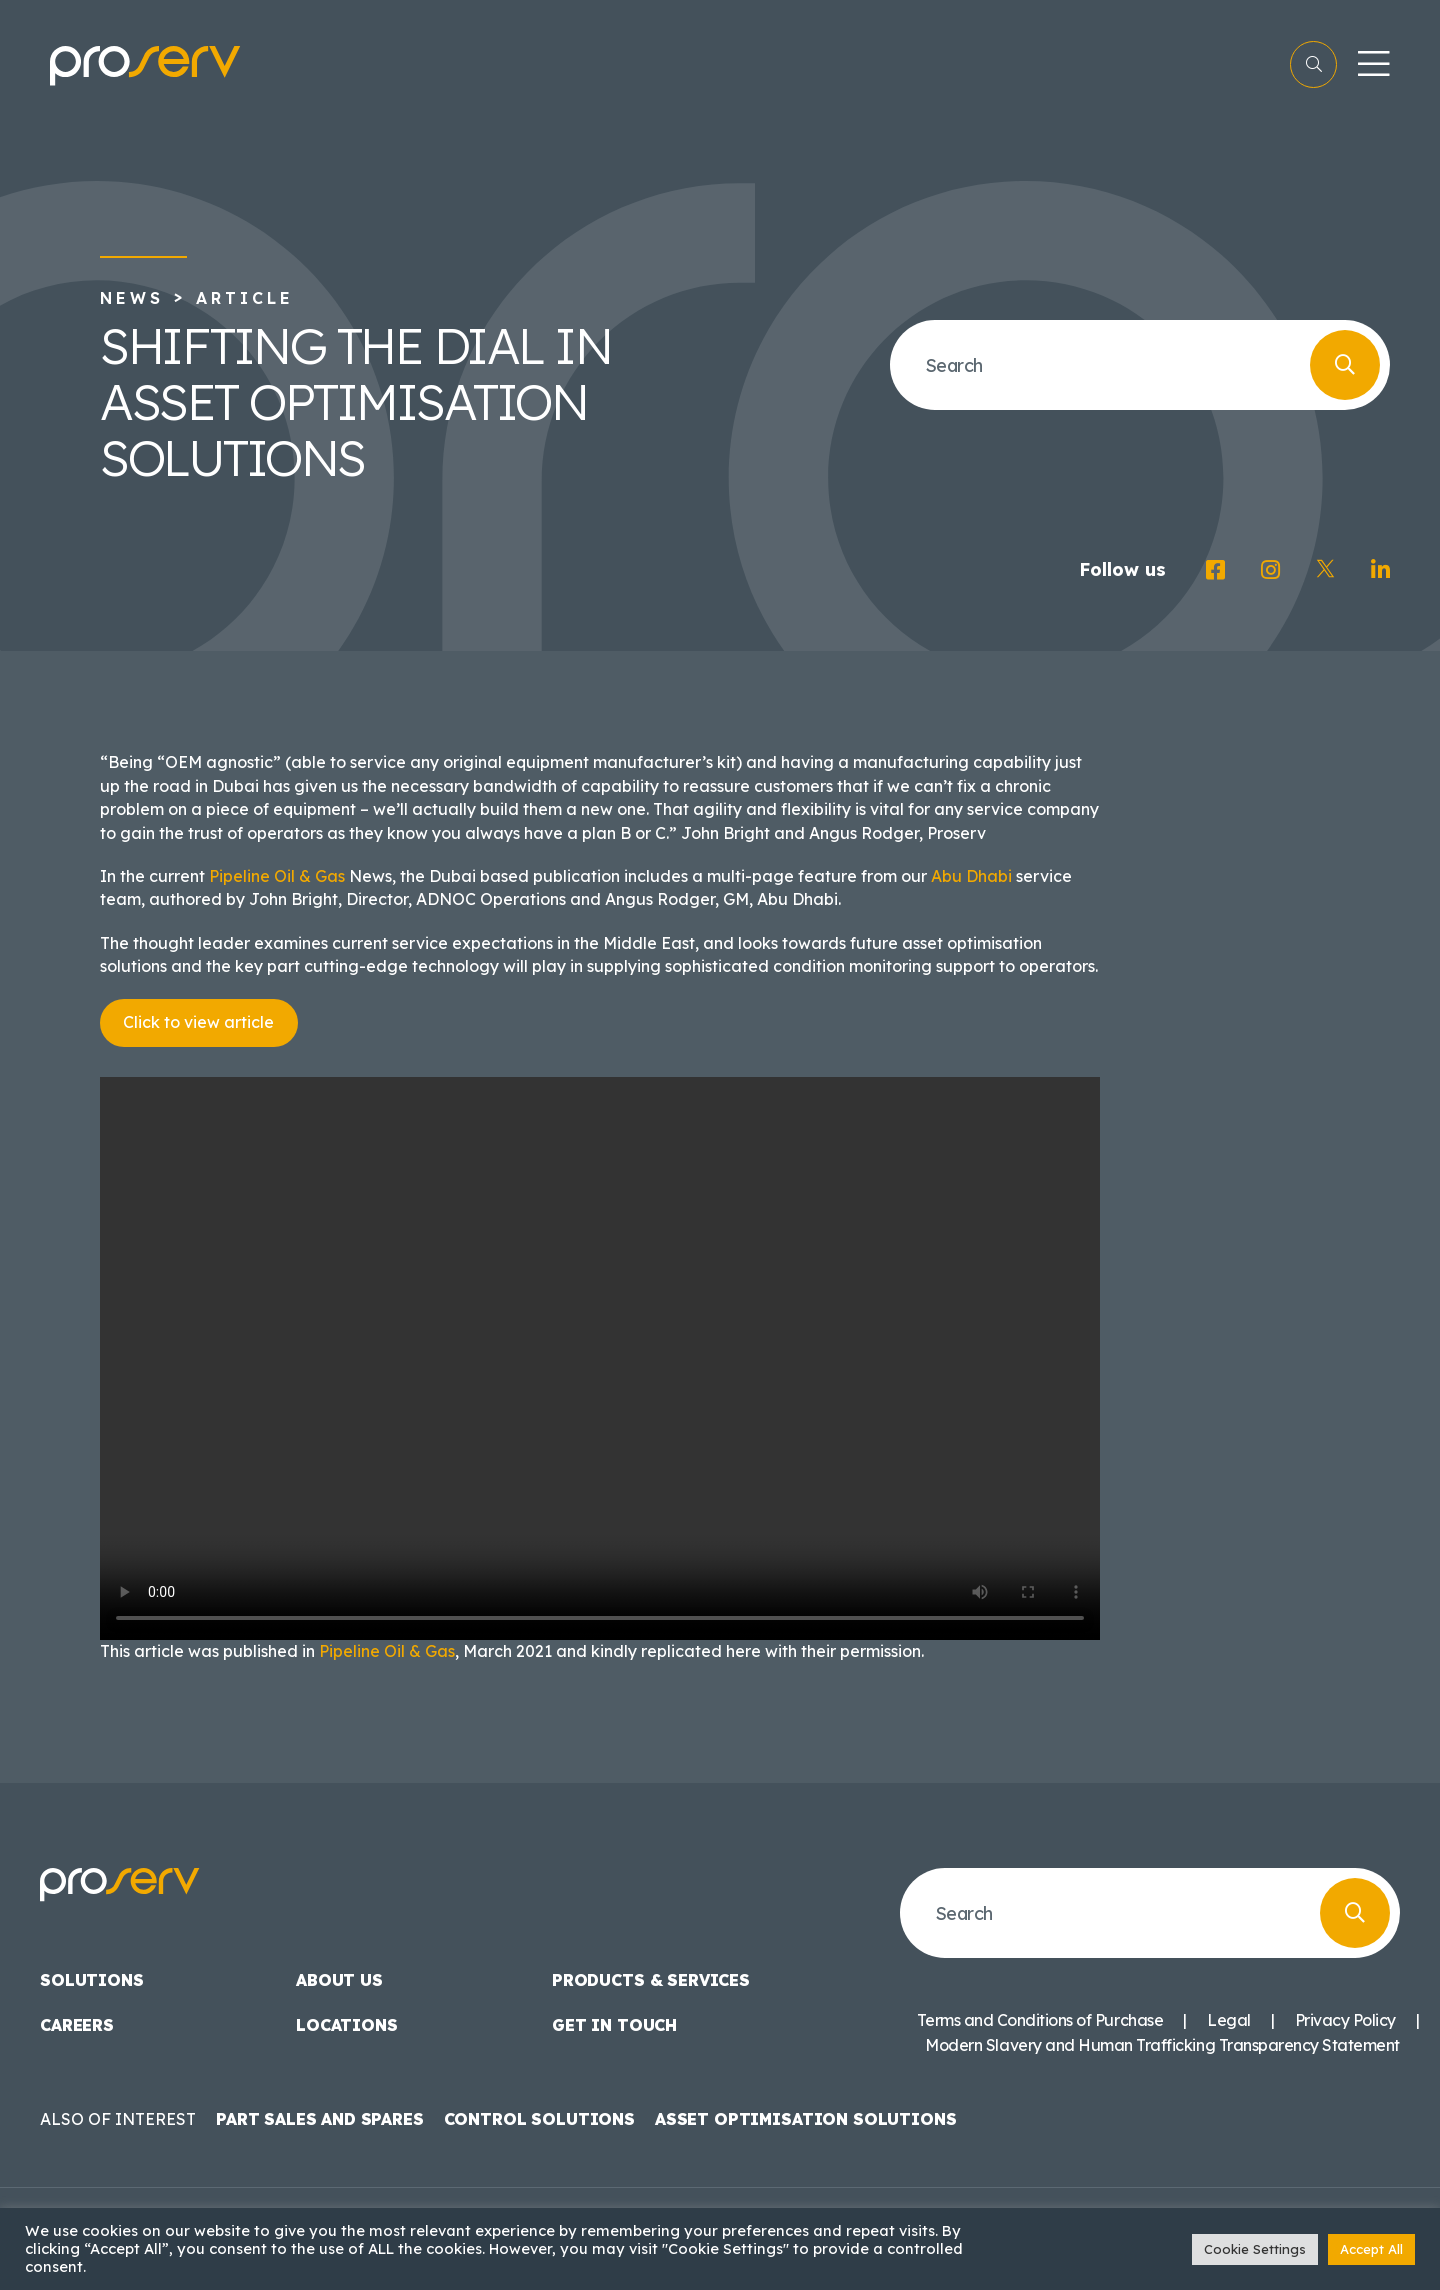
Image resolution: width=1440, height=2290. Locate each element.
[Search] (1345, 365)
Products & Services (651, 1980)
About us (339, 1980)
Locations (347, 2025)
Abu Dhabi (971, 876)
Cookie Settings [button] (1255, 2249)
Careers (77, 2025)
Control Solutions (539, 2119)
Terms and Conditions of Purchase (1040, 2020)
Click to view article (198, 1022)
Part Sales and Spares (320, 2119)
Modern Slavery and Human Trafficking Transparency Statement (1162, 2045)
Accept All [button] (1371, 2249)
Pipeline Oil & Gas (277, 876)
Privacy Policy (1345, 2020)
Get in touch (614, 2025)
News (132, 298)
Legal (1229, 2020)
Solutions (92, 1980)
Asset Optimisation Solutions (806, 2119)
